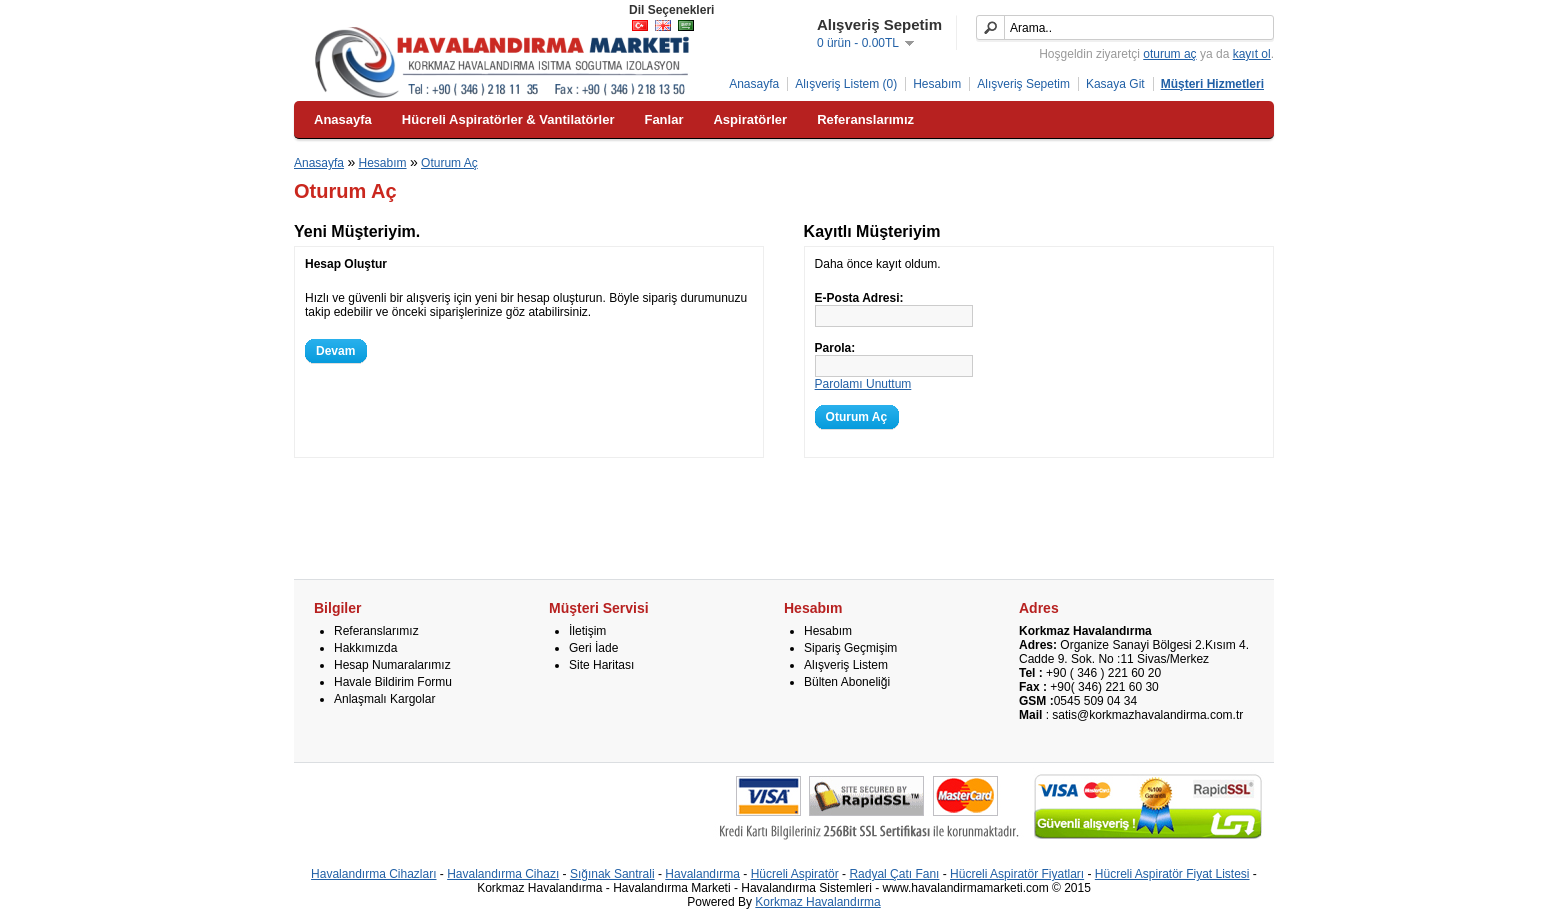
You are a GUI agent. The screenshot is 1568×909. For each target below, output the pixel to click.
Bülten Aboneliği (847, 682)
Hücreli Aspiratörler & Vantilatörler (508, 119)
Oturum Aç (449, 163)
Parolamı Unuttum (863, 384)
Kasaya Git (1115, 84)
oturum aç (1169, 54)
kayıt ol (1252, 54)
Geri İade (593, 648)
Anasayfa (754, 84)
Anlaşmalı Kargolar (384, 699)
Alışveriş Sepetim (1023, 84)
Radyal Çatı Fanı (894, 874)
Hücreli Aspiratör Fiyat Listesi (1172, 874)
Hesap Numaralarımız (392, 665)
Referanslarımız (376, 631)
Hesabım (937, 84)
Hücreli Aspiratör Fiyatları (1017, 874)
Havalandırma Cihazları (373, 874)
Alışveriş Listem (846, 665)
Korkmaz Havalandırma (817, 902)
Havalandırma (702, 874)
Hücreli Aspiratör (795, 874)
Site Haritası (601, 665)
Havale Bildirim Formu (393, 682)
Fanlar (663, 119)
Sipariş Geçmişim (850, 648)
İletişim (587, 631)
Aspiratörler (750, 119)
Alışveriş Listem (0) (846, 84)
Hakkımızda (365, 648)
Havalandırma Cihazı (503, 874)
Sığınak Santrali (612, 874)
